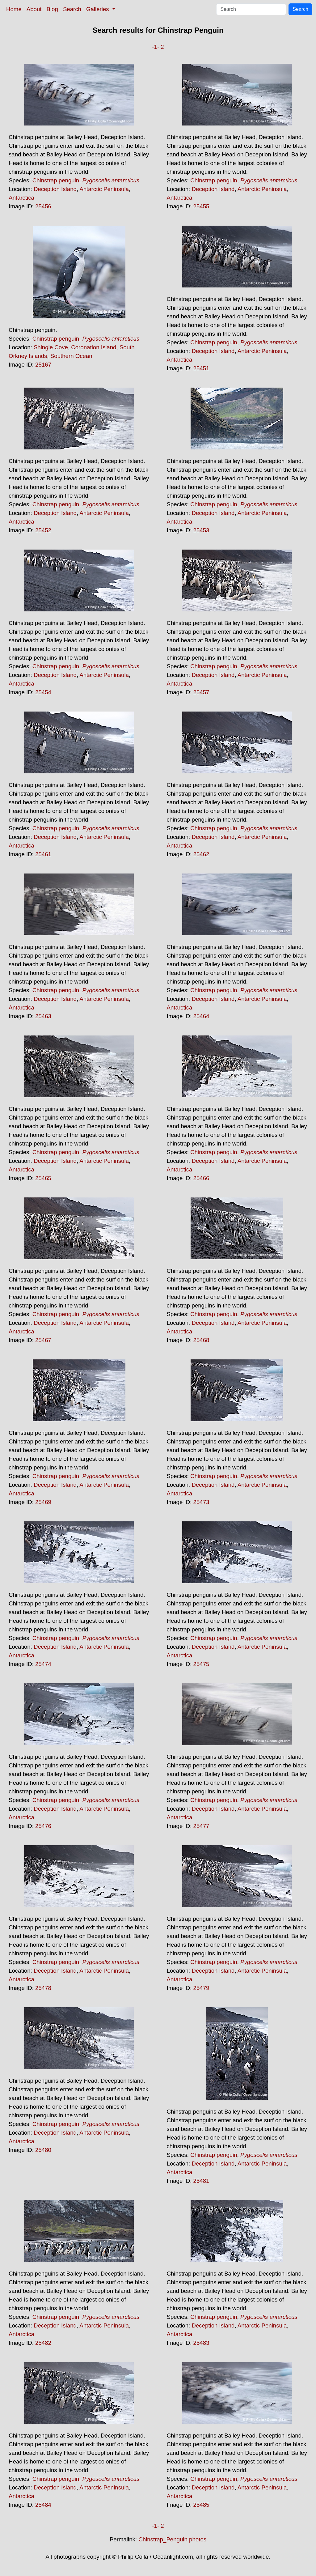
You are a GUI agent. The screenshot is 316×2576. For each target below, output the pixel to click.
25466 (201, 1178)
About (34, 9)
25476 (43, 1826)
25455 (201, 206)
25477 (201, 1826)
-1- (155, 47)
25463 (43, 1016)
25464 (201, 1016)
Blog (52, 9)
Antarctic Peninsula (104, 189)
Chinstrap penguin (55, 180)
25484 (43, 2505)
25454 (43, 692)
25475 (201, 1664)
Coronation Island (93, 347)
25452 (43, 530)
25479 (201, 1988)
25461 (43, 854)
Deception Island (55, 189)
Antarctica (21, 197)
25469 (43, 1502)
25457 (201, 692)
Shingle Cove (51, 347)
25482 (43, 2343)
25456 (43, 206)
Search (72, 9)
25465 (43, 1178)
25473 (201, 1502)
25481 (201, 2181)
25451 (201, 368)
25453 (201, 530)
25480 (43, 2150)
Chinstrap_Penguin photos (172, 2539)
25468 (201, 1340)
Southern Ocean (71, 356)
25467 (43, 1340)
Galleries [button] (98, 9)
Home (14, 9)
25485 (201, 2505)
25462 (201, 854)
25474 (43, 1664)
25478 (43, 1988)
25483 (201, 2343)
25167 (43, 364)
